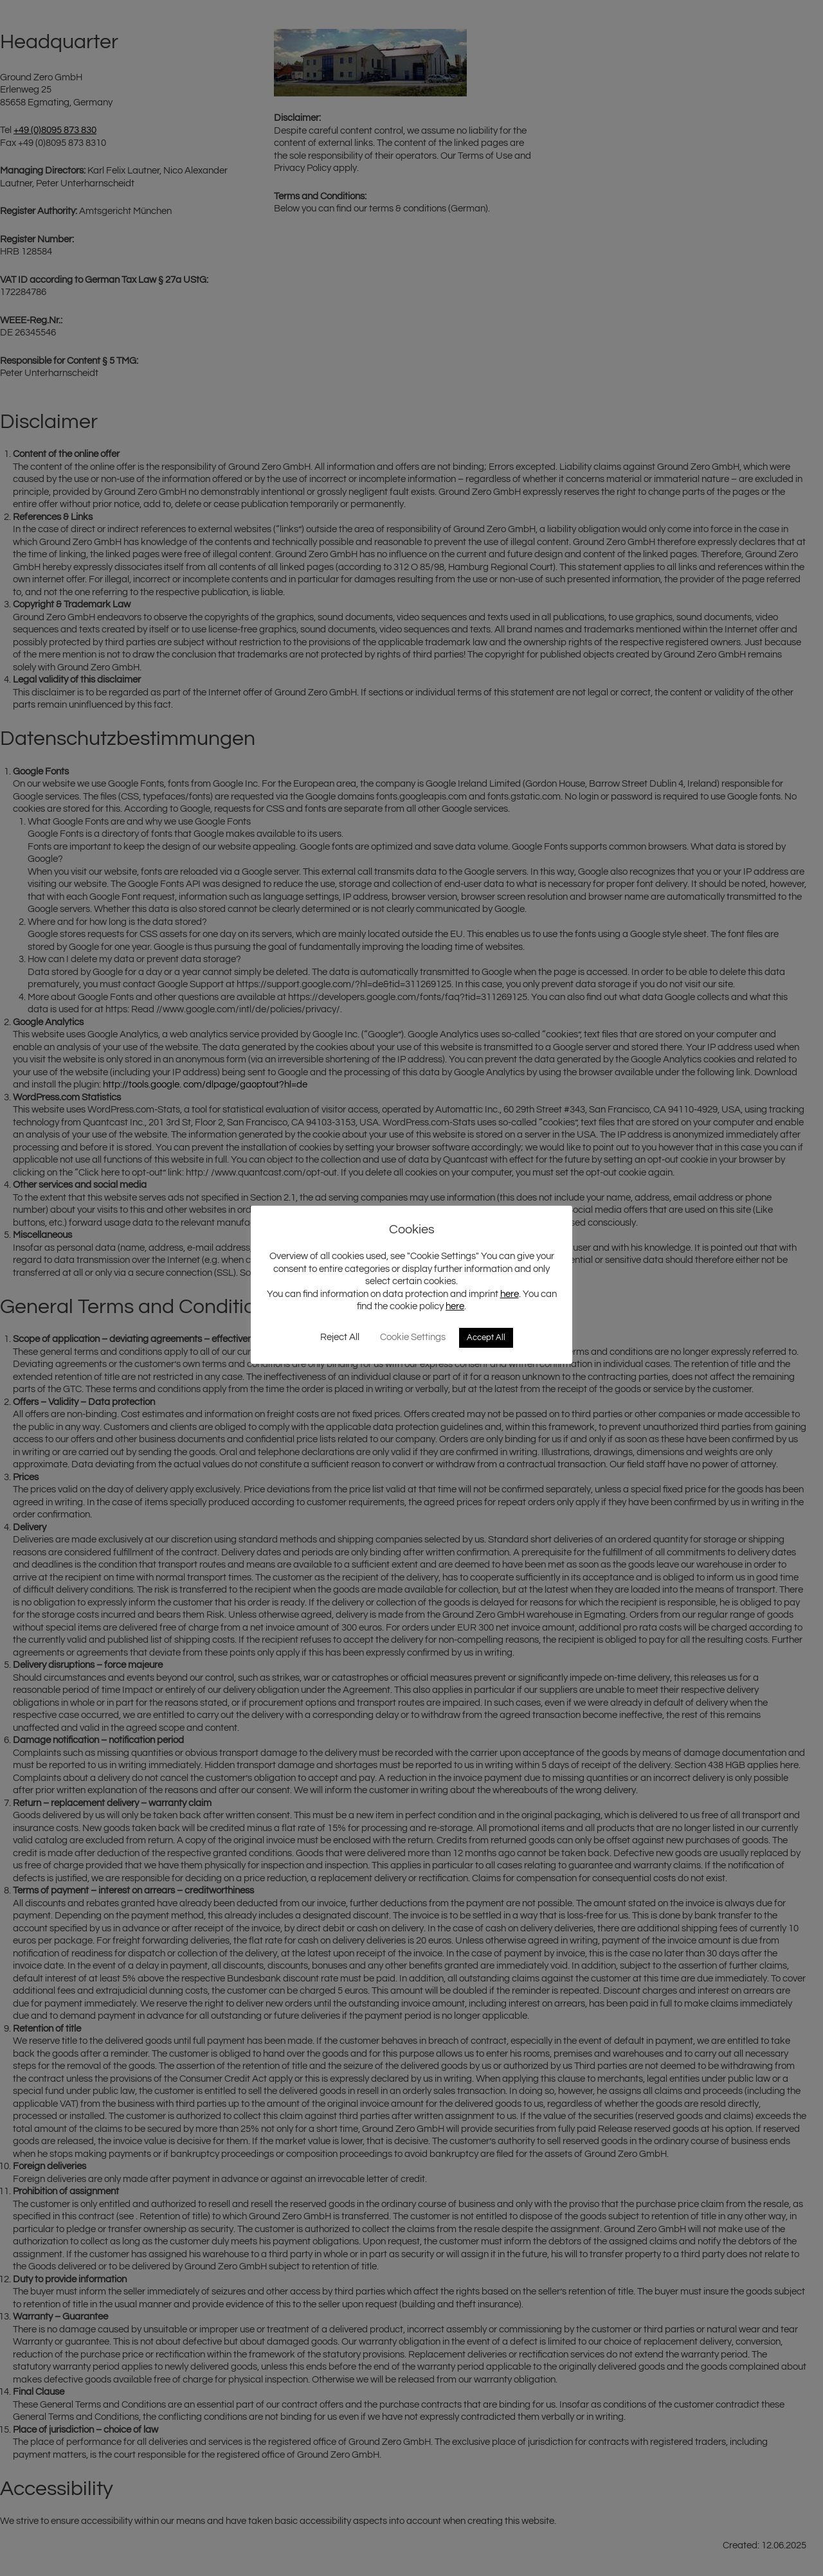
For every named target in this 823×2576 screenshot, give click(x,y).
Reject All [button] (339, 1337)
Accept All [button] (486, 1337)
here (509, 1294)
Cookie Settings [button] (413, 1337)
